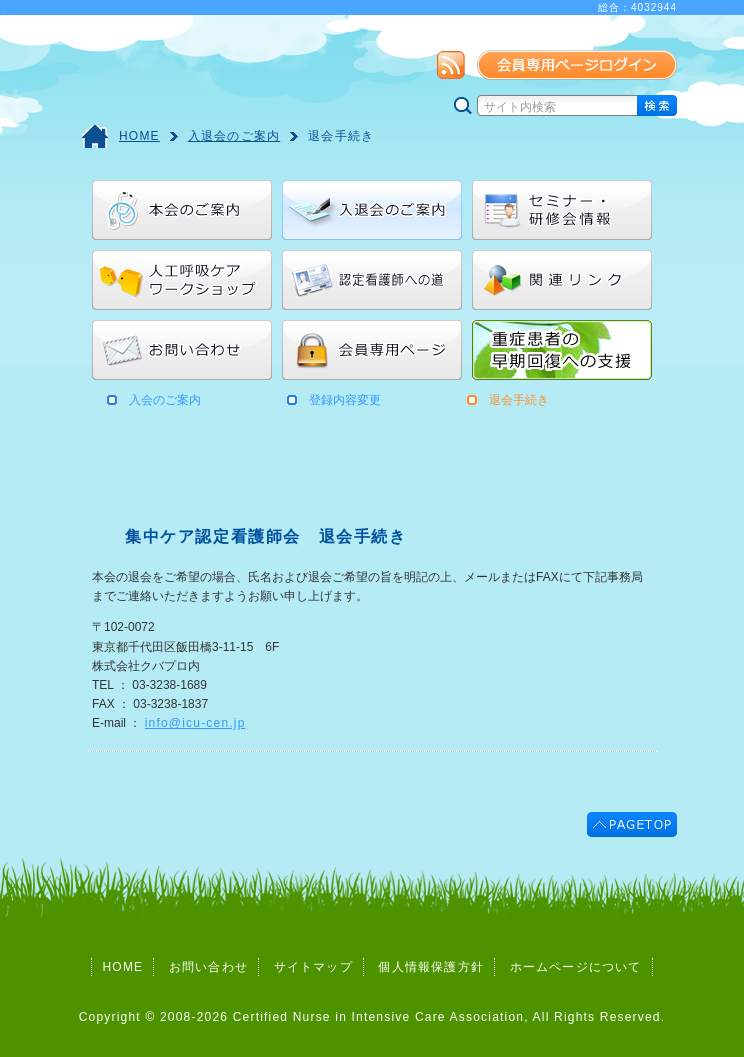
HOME (139, 136)
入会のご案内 (165, 400)
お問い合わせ (208, 967)
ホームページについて (576, 967)
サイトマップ (313, 967)
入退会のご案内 (234, 136)
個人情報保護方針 (431, 967)
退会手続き (341, 136)
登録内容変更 (345, 400)
